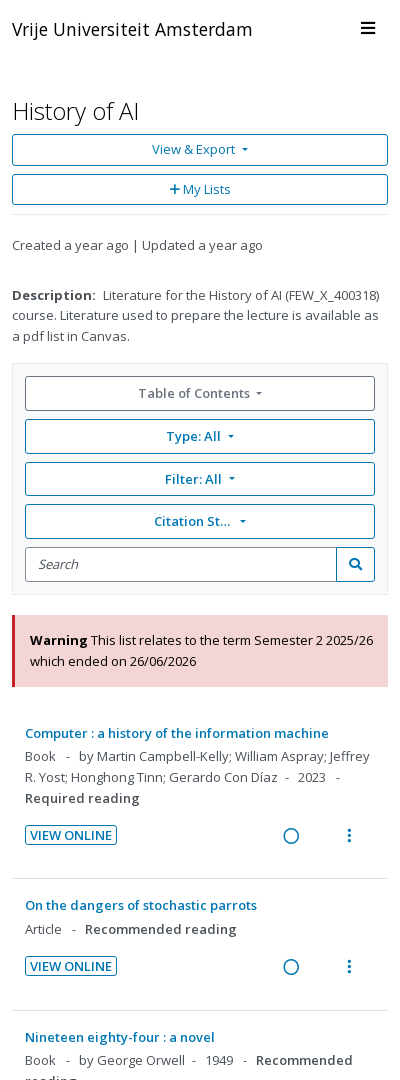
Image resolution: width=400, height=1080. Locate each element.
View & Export (195, 149)
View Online (71, 835)
